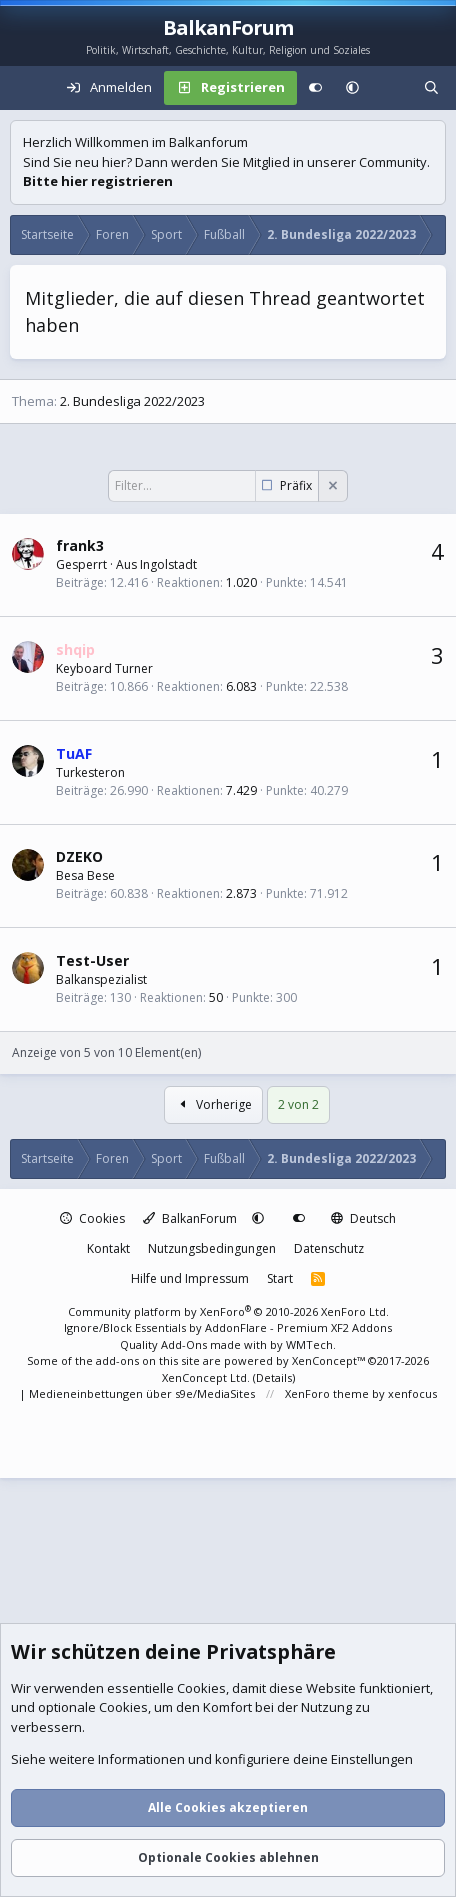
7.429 (241, 790)
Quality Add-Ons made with (195, 1344)
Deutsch (363, 1218)
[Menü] (26, 88)
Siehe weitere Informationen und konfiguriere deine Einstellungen (212, 1760)
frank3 (80, 545)
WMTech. (311, 1344)
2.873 (241, 893)
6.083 (241, 686)
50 (216, 997)
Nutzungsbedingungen (212, 1248)
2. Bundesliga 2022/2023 (132, 401)
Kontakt (108, 1248)
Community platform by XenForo (228, 1311)
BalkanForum (190, 1218)
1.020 (241, 582)
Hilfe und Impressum (190, 1278)
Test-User (92, 960)
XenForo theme (327, 1393)
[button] (352, 88)
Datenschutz (329, 1248)
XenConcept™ (328, 1360)
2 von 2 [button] (298, 1104)
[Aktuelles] (391, 88)
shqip (75, 649)
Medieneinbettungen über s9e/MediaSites (142, 1393)
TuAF (74, 753)
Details (274, 1377)
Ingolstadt (168, 564)
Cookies (92, 1218)
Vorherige (213, 1104)
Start (280, 1278)
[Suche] (431, 88)
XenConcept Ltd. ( (209, 1377)
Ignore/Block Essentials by (228, 1327)
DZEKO (79, 856)
